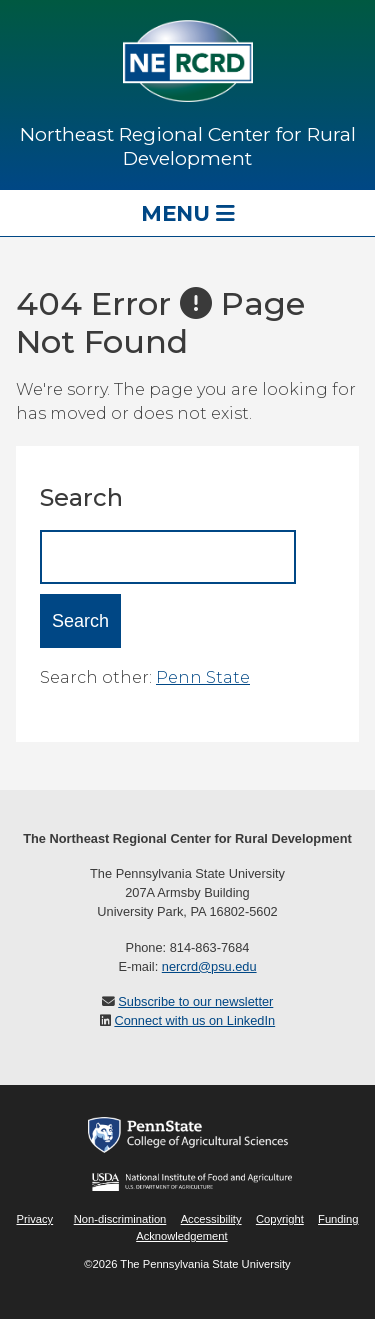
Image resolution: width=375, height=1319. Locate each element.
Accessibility (211, 1219)
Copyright (280, 1219)
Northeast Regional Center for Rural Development (188, 146)
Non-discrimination (120, 1219)
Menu (188, 213)
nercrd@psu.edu (209, 966)
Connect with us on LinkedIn (194, 1020)
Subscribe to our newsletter (195, 1001)
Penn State (203, 677)
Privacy (34, 1219)
